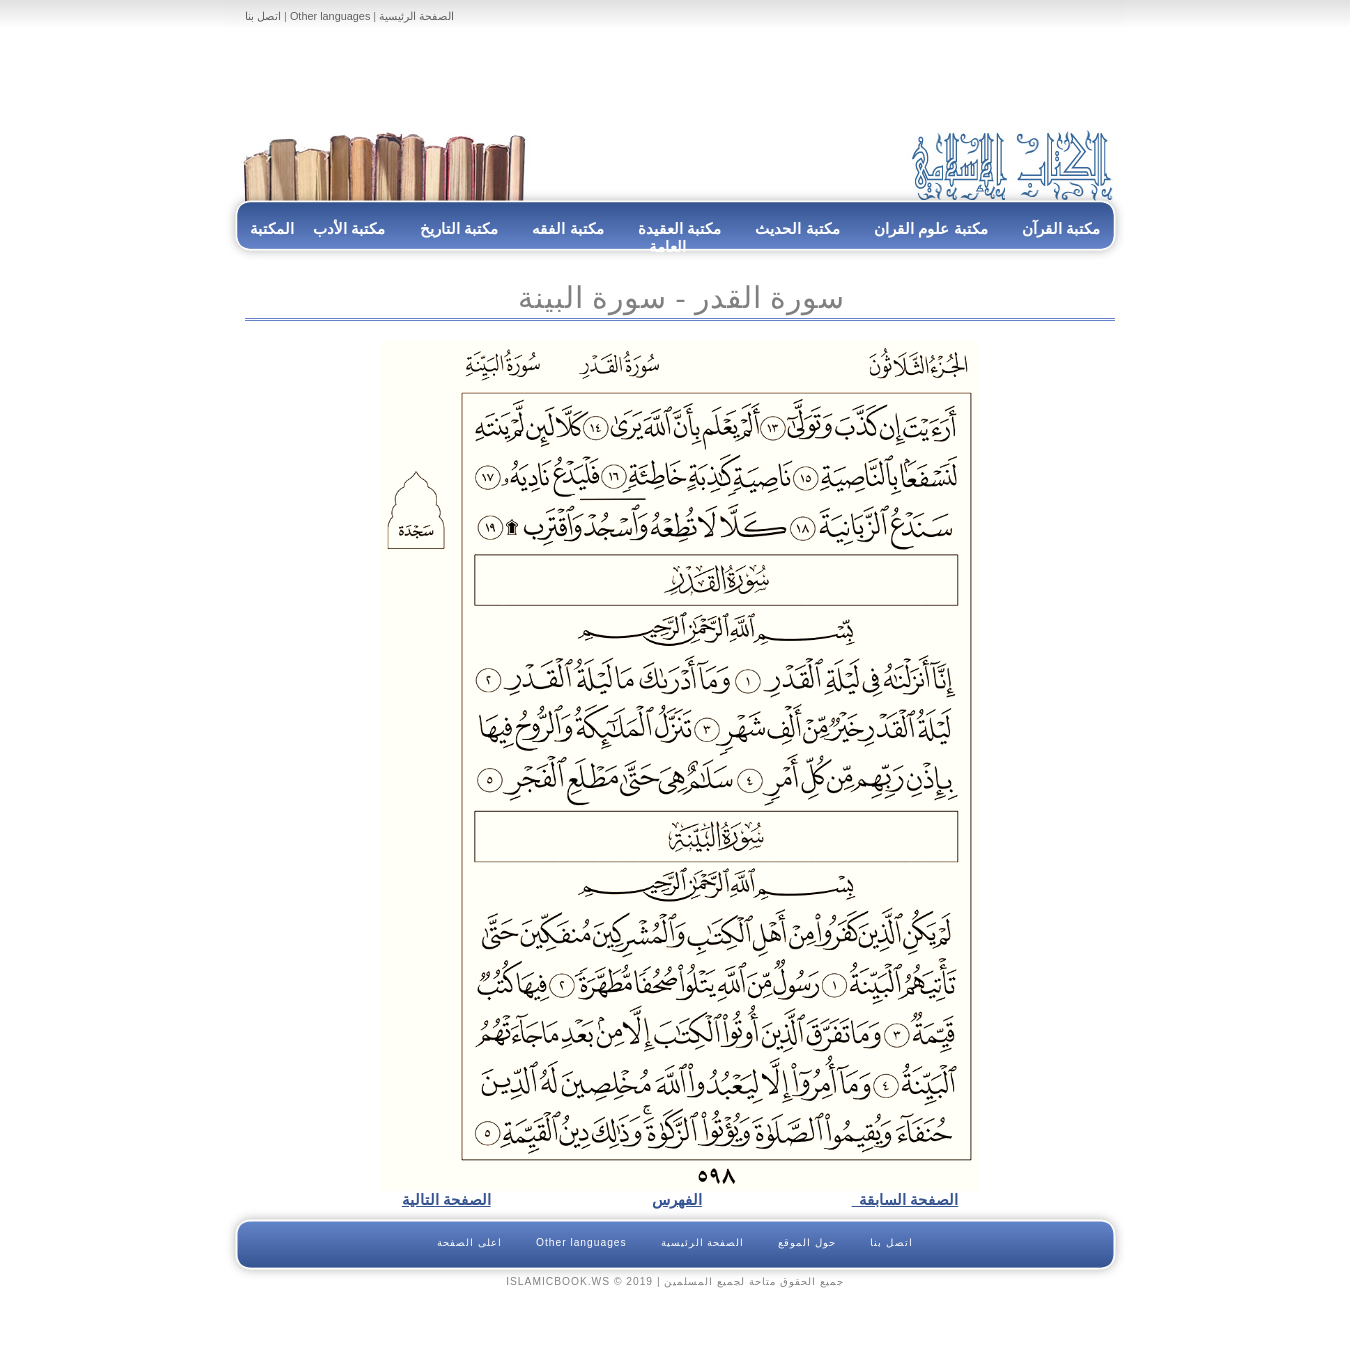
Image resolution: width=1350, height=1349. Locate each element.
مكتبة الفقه (566, 228)
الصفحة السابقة (905, 1199)
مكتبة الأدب (349, 228)
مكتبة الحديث (797, 228)
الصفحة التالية (446, 1199)
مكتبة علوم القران (931, 228)
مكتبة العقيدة (678, 228)
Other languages (330, 16)
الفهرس (677, 1199)
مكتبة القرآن (1061, 228)
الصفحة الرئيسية (416, 16)
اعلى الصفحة (469, 1242)
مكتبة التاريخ (459, 228)
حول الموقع (807, 1242)
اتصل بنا (263, 16)
